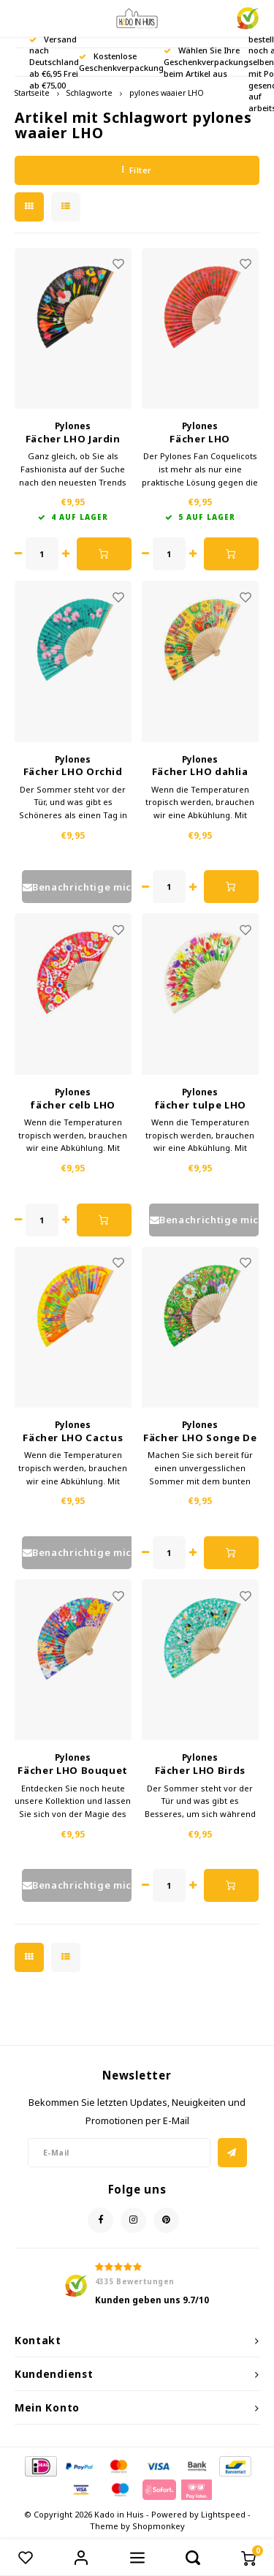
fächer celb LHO (72, 1104)
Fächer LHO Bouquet (73, 1770)
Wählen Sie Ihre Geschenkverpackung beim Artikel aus (206, 62)
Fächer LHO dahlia (200, 771)
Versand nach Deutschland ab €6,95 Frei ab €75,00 (54, 62)
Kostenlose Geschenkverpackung (121, 61)
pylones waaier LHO (166, 93)
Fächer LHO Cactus (73, 1437)
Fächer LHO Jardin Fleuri (73, 439)
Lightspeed (223, 2514)
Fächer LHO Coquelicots (199, 439)
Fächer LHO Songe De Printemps (199, 1438)
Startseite (32, 93)
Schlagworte (89, 93)
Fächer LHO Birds (200, 1770)
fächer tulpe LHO (200, 1104)
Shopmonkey (158, 2525)
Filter (137, 170)
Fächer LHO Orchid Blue (73, 772)
